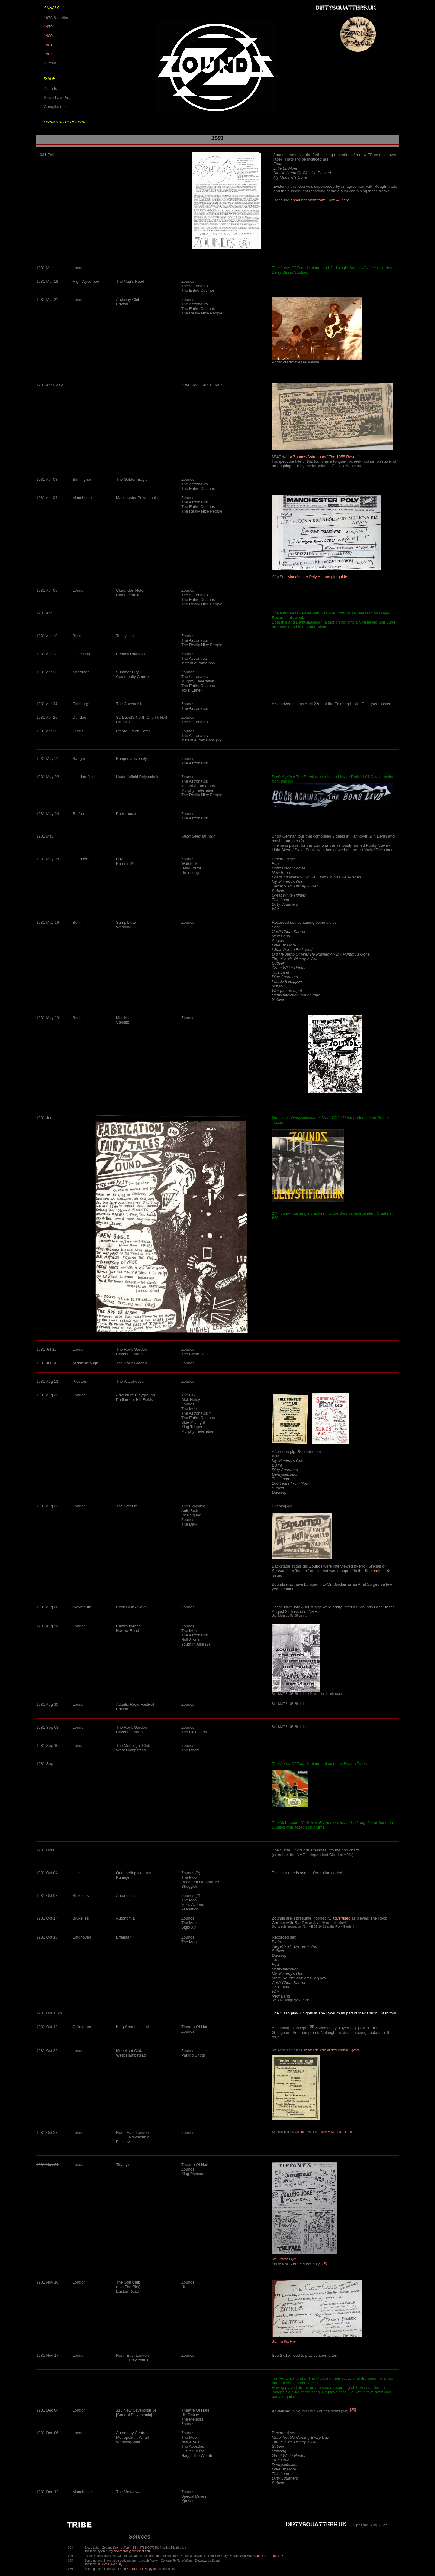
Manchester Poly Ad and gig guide (317, 577)
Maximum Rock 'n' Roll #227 (265, 2556)
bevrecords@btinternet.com (132, 2551)
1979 (48, 26)
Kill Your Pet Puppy (139, 2569)
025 (70, 2560)
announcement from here (319, 200)
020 (70, 2556)
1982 (48, 54)
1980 (48, 36)
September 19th (379, 1570)
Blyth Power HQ (111, 2564)
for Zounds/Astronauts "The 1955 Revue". (324, 456)
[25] (311, 2026)
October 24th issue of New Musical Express (324, 2132)
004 (70, 2547)
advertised (341, 1918)
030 (70, 2569)
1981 (48, 45)
